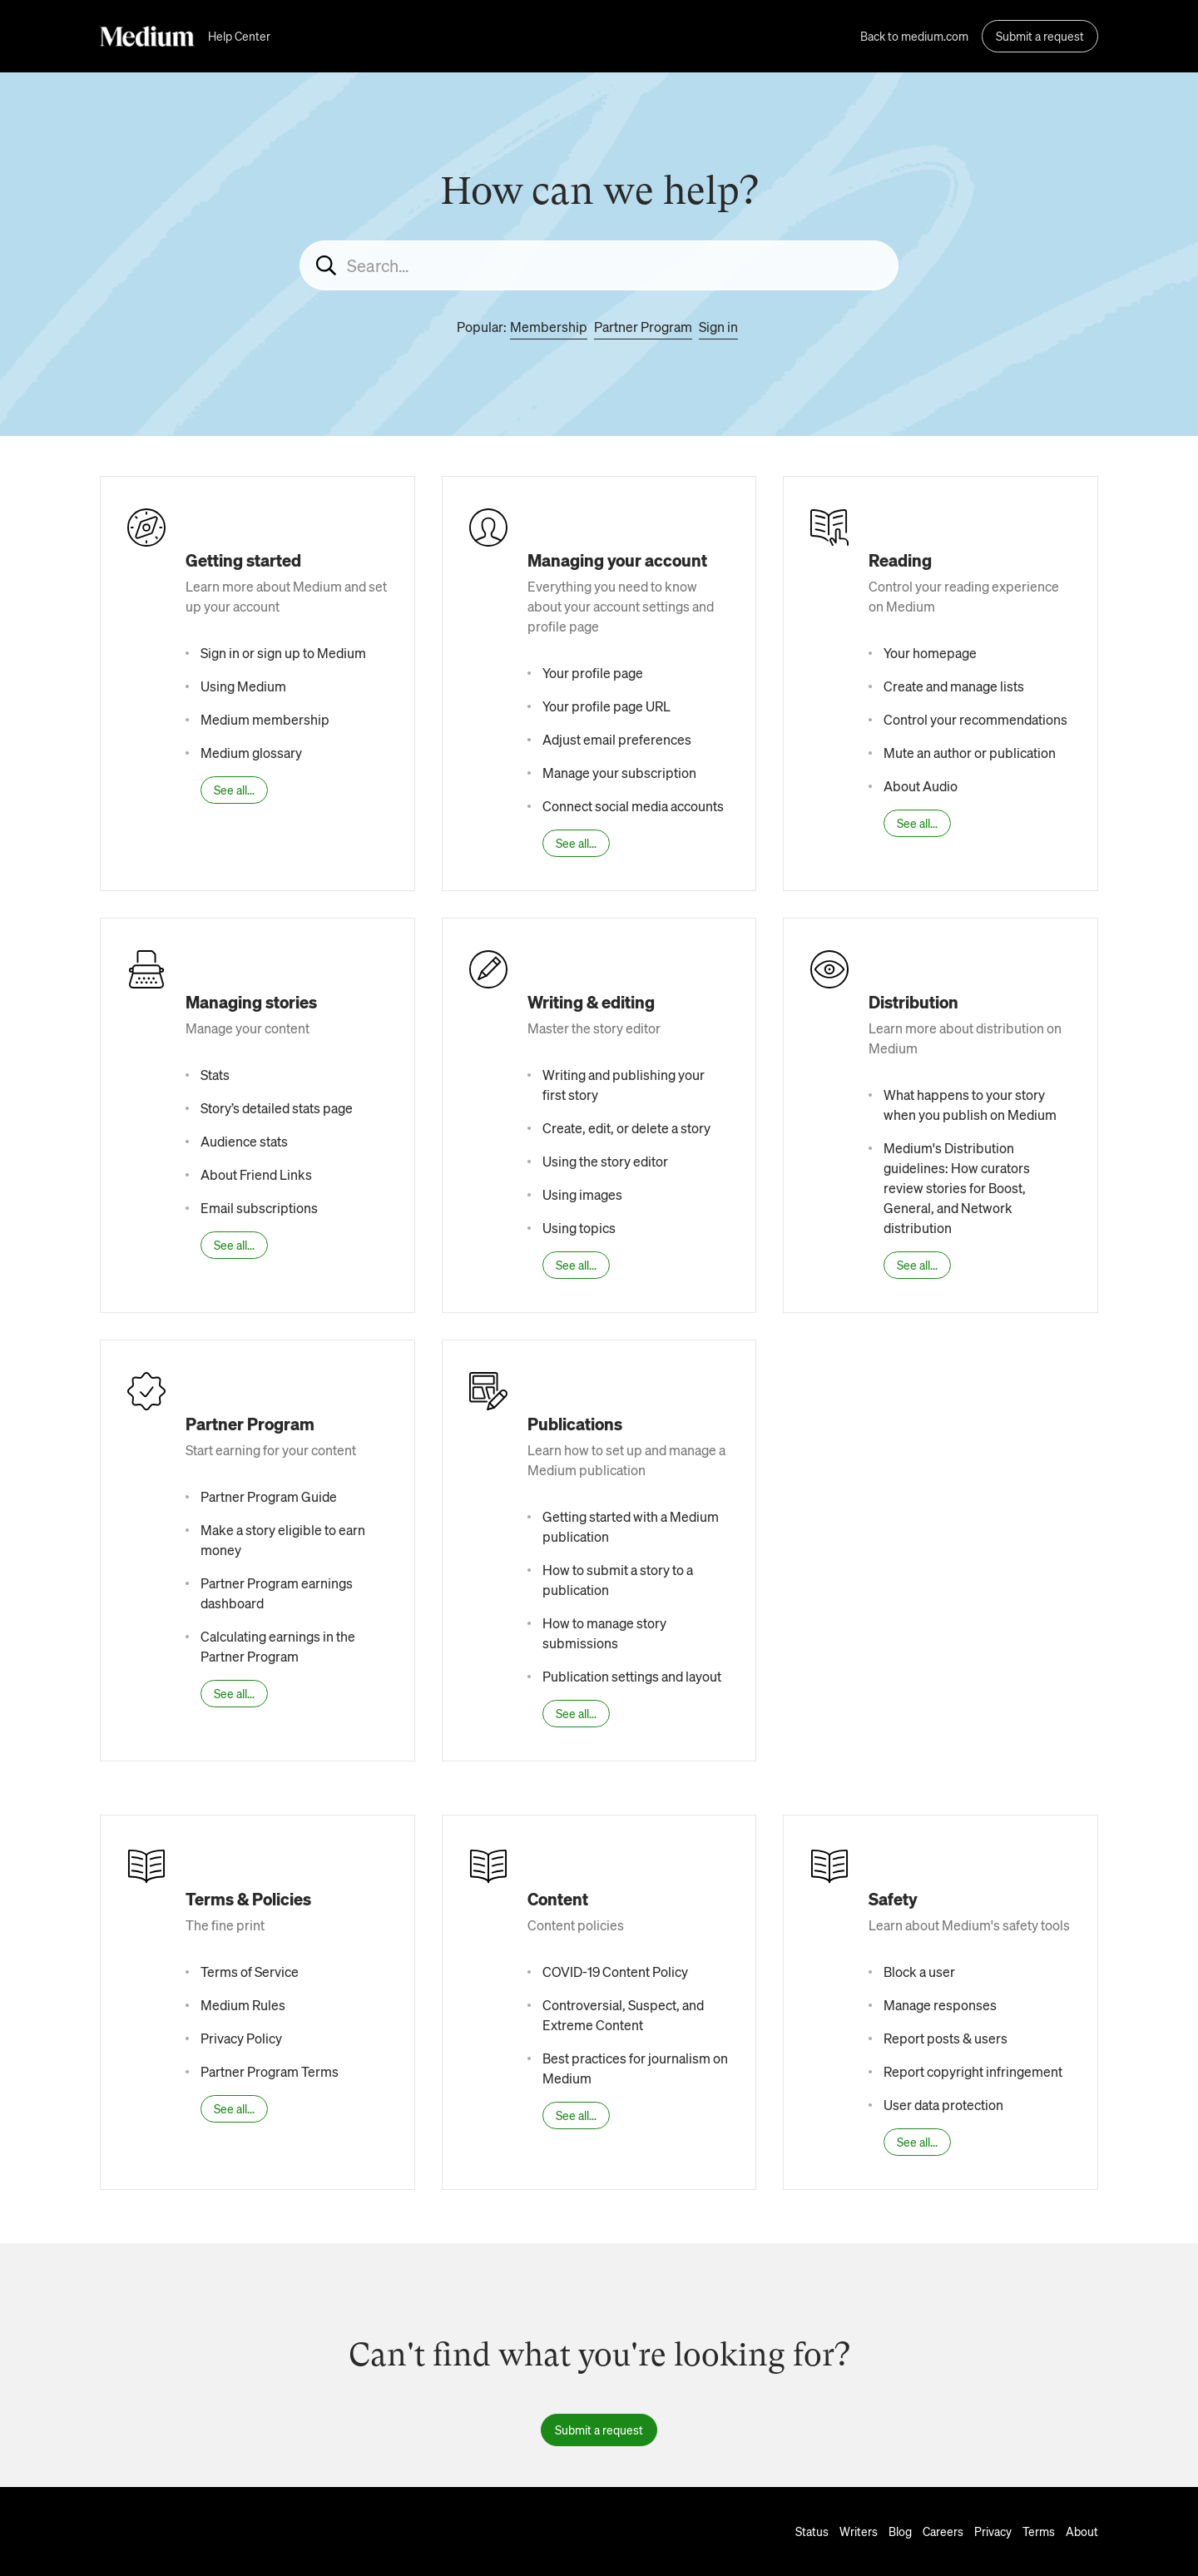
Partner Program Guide (268, 1496)
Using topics (579, 1227)
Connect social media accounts (633, 806)
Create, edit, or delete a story (626, 1128)
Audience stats (244, 1141)
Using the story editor (605, 1161)
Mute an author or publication (970, 752)
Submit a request (1040, 35)
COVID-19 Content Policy (615, 1971)
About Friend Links (256, 1174)
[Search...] (599, 265)
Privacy (993, 2531)
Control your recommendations (975, 719)
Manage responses (940, 2005)
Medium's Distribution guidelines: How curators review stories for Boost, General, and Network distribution (957, 1187)
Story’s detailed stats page (276, 1108)
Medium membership (264, 719)
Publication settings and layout (631, 1676)
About (1082, 2531)
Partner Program (643, 326)
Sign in (718, 326)
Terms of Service (249, 1971)
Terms (1038, 2531)
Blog (900, 2531)
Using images (582, 1194)
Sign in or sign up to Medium (283, 652)
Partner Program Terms (269, 2071)
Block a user (919, 1971)
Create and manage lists (954, 686)
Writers (858, 2531)
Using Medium (243, 686)
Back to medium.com (914, 35)
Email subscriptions (259, 1207)
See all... (234, 789)
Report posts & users (945, 2038)
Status (812, 2531)
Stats (215, 1074)
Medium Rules (242, 2005)
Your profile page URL (606, 706)
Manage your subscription (619, 772)
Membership (548, 326)
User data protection (943, 2104)
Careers (943, 2531)
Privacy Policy (241, 2038)
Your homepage (930, 652)
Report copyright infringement (973, 2071)
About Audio (921, 786)
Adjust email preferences (616, 739)
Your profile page (592, 672)
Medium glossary (251, 752)
